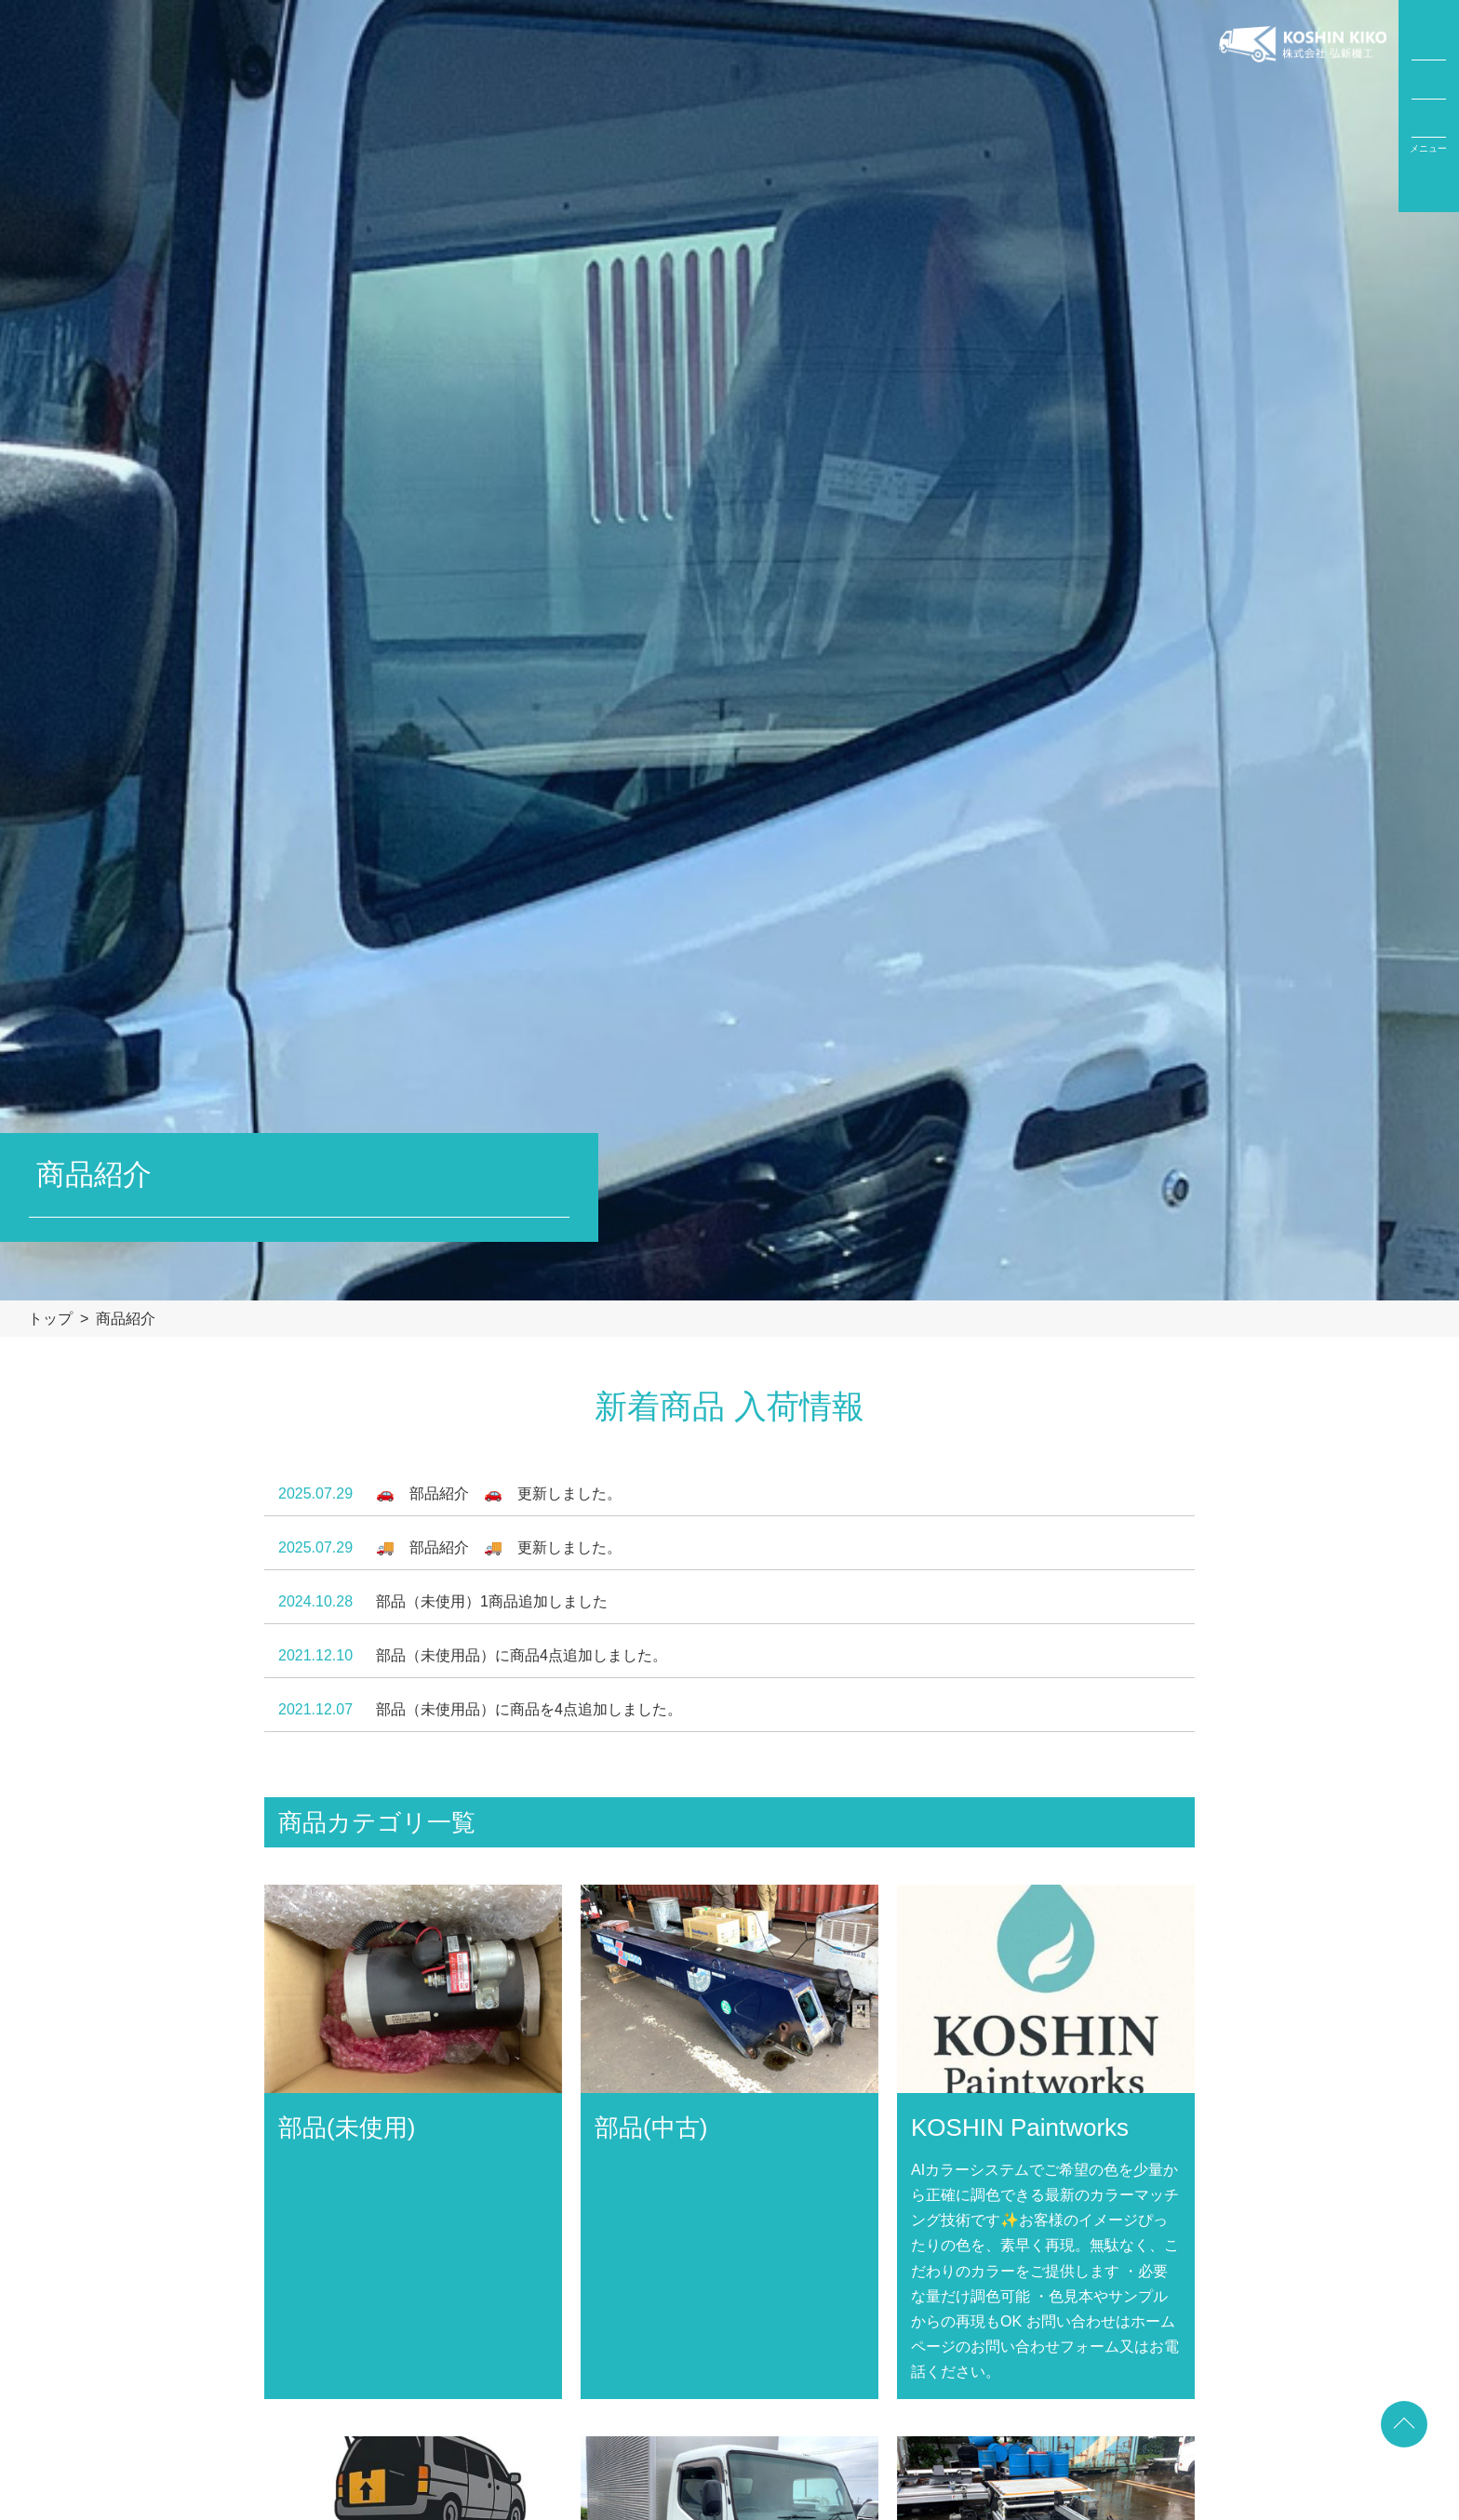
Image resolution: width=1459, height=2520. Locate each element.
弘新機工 (1302, 105)
